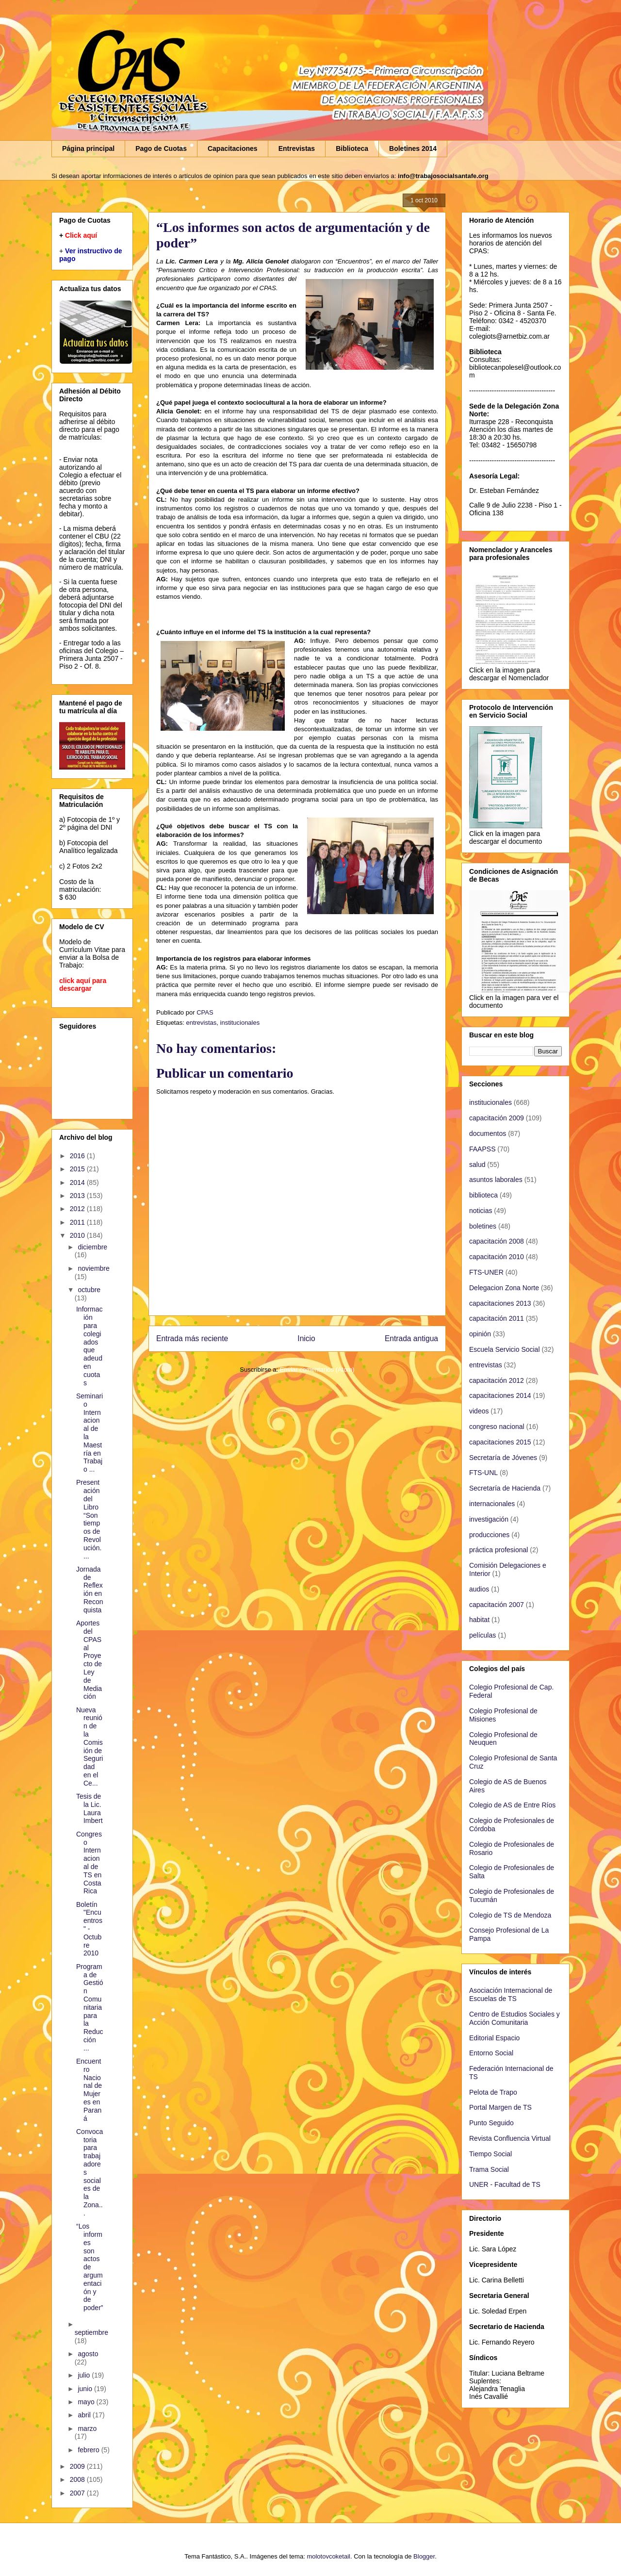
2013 (78, 1195)
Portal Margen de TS (500, 2107)
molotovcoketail (328, 2556)
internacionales (492, 1504)
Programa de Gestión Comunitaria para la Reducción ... (89, 2007)
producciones (489, 1535)
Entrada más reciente (192, 1338)
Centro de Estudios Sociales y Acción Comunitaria (514, 2018)
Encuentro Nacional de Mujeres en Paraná (89, 2089)
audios (479, 1589)
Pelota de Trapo (493, 2092)
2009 (78, 2466)
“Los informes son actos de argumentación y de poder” (89, 2267)
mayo (87, 2402)
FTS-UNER (486, 1272)
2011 (78, 1222)
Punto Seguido (491, 2123)
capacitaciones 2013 (500, 1303)
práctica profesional (498, 1550)
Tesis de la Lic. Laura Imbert (89, 1808)
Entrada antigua (411, 1338)
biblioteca (483, 1195)
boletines (482, 1226)
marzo (87, 2428)
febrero (89, 2450)
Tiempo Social (490, 2154)
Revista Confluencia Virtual (510, 2138)
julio (85, 2375)
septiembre (91, 2332)
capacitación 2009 (496, 1118)
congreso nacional (496, 1426)
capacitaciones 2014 (500, 1395)
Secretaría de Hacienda (504, 1488)
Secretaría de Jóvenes (503, 1457)
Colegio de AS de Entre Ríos (512, 1805)
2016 (78, 1156)
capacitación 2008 (496, 1241)
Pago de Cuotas (161, 148)
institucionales (240, 1022)
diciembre (92, 1247)
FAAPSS (482, 1149)
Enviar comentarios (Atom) (317, 1369)
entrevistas (201, 1022)
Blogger (424, 2556)
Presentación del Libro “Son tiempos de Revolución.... (88, 1518)
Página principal (88, 148)
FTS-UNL (483, 1473)
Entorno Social (491, 2053)
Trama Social (489, 2169)
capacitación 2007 (496, 1604)
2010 (78, 1235)
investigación (488, 1519)
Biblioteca (352, 148)
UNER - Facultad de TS (504, 2184)
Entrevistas (296, 148)
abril (85, 2415)
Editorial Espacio (494, 2038)
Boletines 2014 (413, 148)
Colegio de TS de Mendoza (510, 1915)
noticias (480, 1210)
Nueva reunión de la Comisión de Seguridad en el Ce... (89, 1746)
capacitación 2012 (496, 1380)
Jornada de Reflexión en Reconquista (89, 1589)
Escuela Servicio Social (504, 1349)
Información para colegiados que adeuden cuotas (89, 1345)
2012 (78, 1209)
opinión (480, 1334)
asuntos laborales (496, 1179)
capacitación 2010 (496, 1257)
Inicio (306, 1338)
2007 (78, 2493)
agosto (88, 2354)
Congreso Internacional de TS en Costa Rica (89, 1862)
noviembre (93, 1268)
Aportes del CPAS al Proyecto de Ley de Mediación (89, 1659)
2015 (78, 1169)
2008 (78, 2479)
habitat (479, 1620)
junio (86, 2389)
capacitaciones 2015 (500, 1442)
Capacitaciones (233, 148)
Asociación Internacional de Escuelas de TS (510, 1994)
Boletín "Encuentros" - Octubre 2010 (89, 1929)
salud (477, 1164)
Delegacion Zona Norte (504, 1288)
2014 (78, 1182)
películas (482, 1635)
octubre (89, 1290)
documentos (487, 1133)
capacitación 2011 (496, 1318)
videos (479, 1411)
